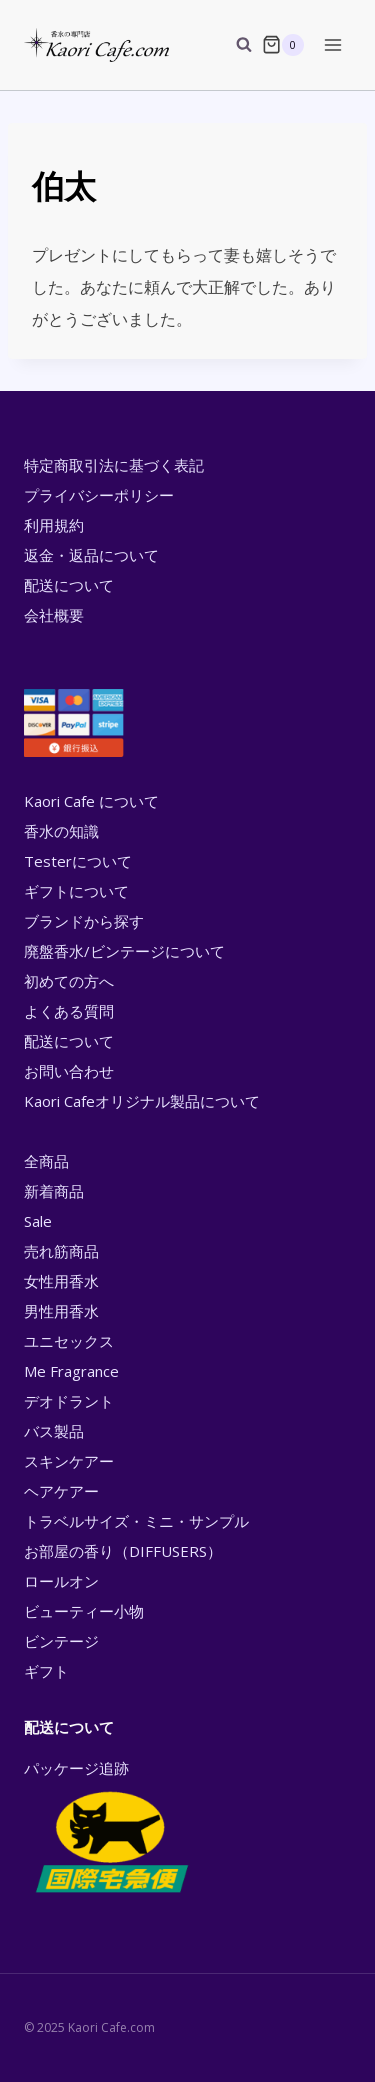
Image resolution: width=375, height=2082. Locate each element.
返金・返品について (91, 555)
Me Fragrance (71, 1371)
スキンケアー (69, 1461)
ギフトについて (76, 891)
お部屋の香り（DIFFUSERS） (123, 1551)
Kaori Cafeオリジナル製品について (142, 1101)
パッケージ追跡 (110, 1828)
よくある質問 (69, 1011)
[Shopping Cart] (283, 45)
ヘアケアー (61, 1491)
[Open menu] (332, 44)
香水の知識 (61, 831)
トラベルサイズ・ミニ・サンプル (136, 1521)
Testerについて (78, 861)
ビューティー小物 (84, 1611)
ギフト (46, 1671)
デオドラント (69, 1401)
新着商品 (54, 1191)
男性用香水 (61, 1311)
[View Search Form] (234, 45)
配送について (69, 585)
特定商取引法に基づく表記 (114, 465)
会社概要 (54, 615)
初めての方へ (69, 981)
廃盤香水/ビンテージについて (124, 951)
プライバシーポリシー (99, 495)
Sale (38, 1221)
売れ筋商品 (61, 1251)
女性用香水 (61, 1281)
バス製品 (54, 1431)
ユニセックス (69, 1341)
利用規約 (54, 525)
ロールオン (61, 1581)
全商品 (46, 1161)
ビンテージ (61, 1641)
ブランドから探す (84, 921)
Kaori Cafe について (91, 801)
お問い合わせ (69, 1071)
